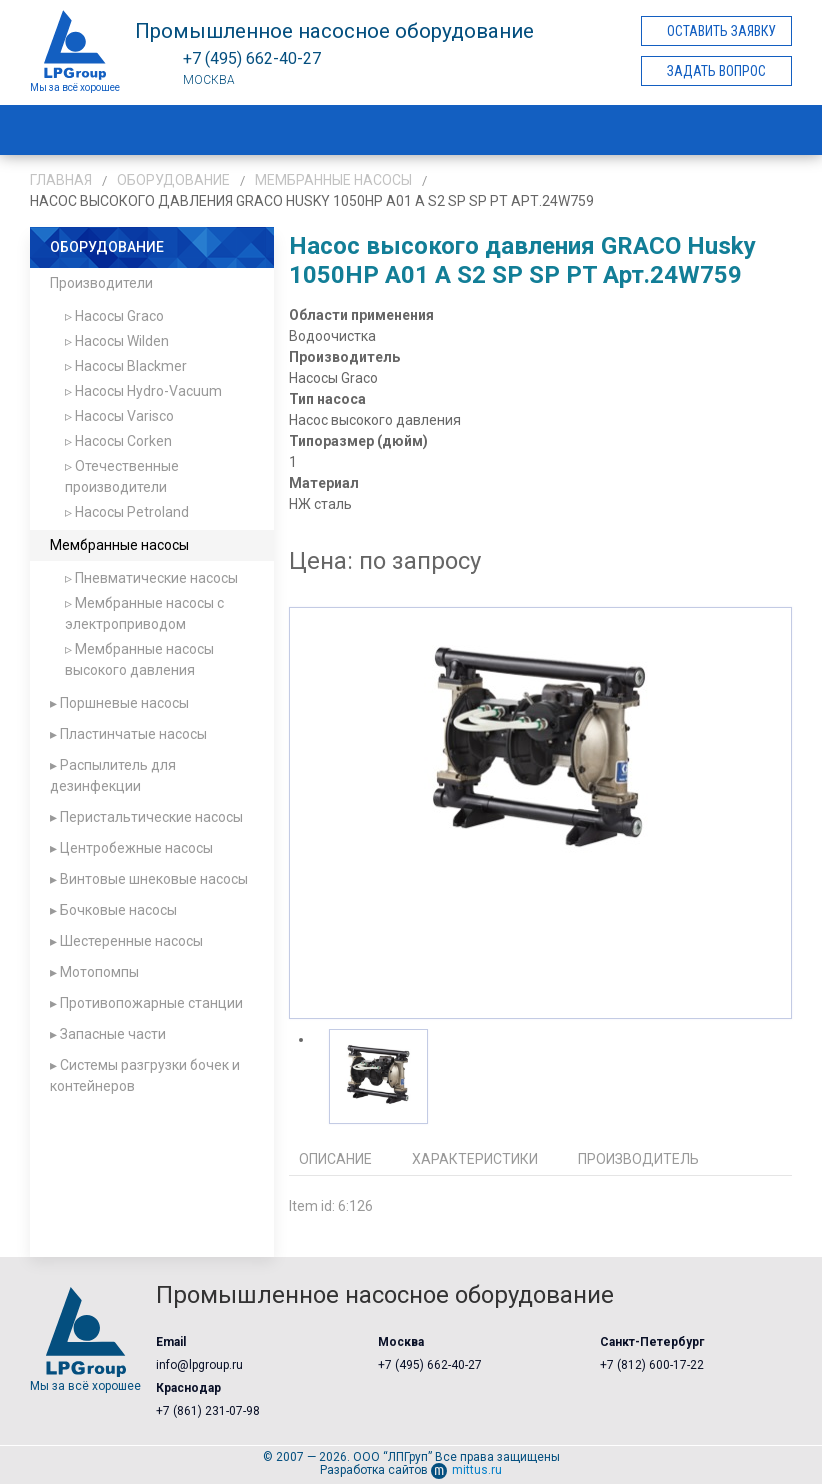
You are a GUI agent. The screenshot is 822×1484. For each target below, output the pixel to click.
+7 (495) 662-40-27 (430, 1365)
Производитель (638, 1159)
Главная (61, 180)
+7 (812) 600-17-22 (652, 1365)
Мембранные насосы (333, 180)
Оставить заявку (721, 31)
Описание (335, 1159)
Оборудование (173, 180)
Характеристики (475, 1159)
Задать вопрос (716, 71)
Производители (101, 283)
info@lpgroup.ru (199, 1365)
